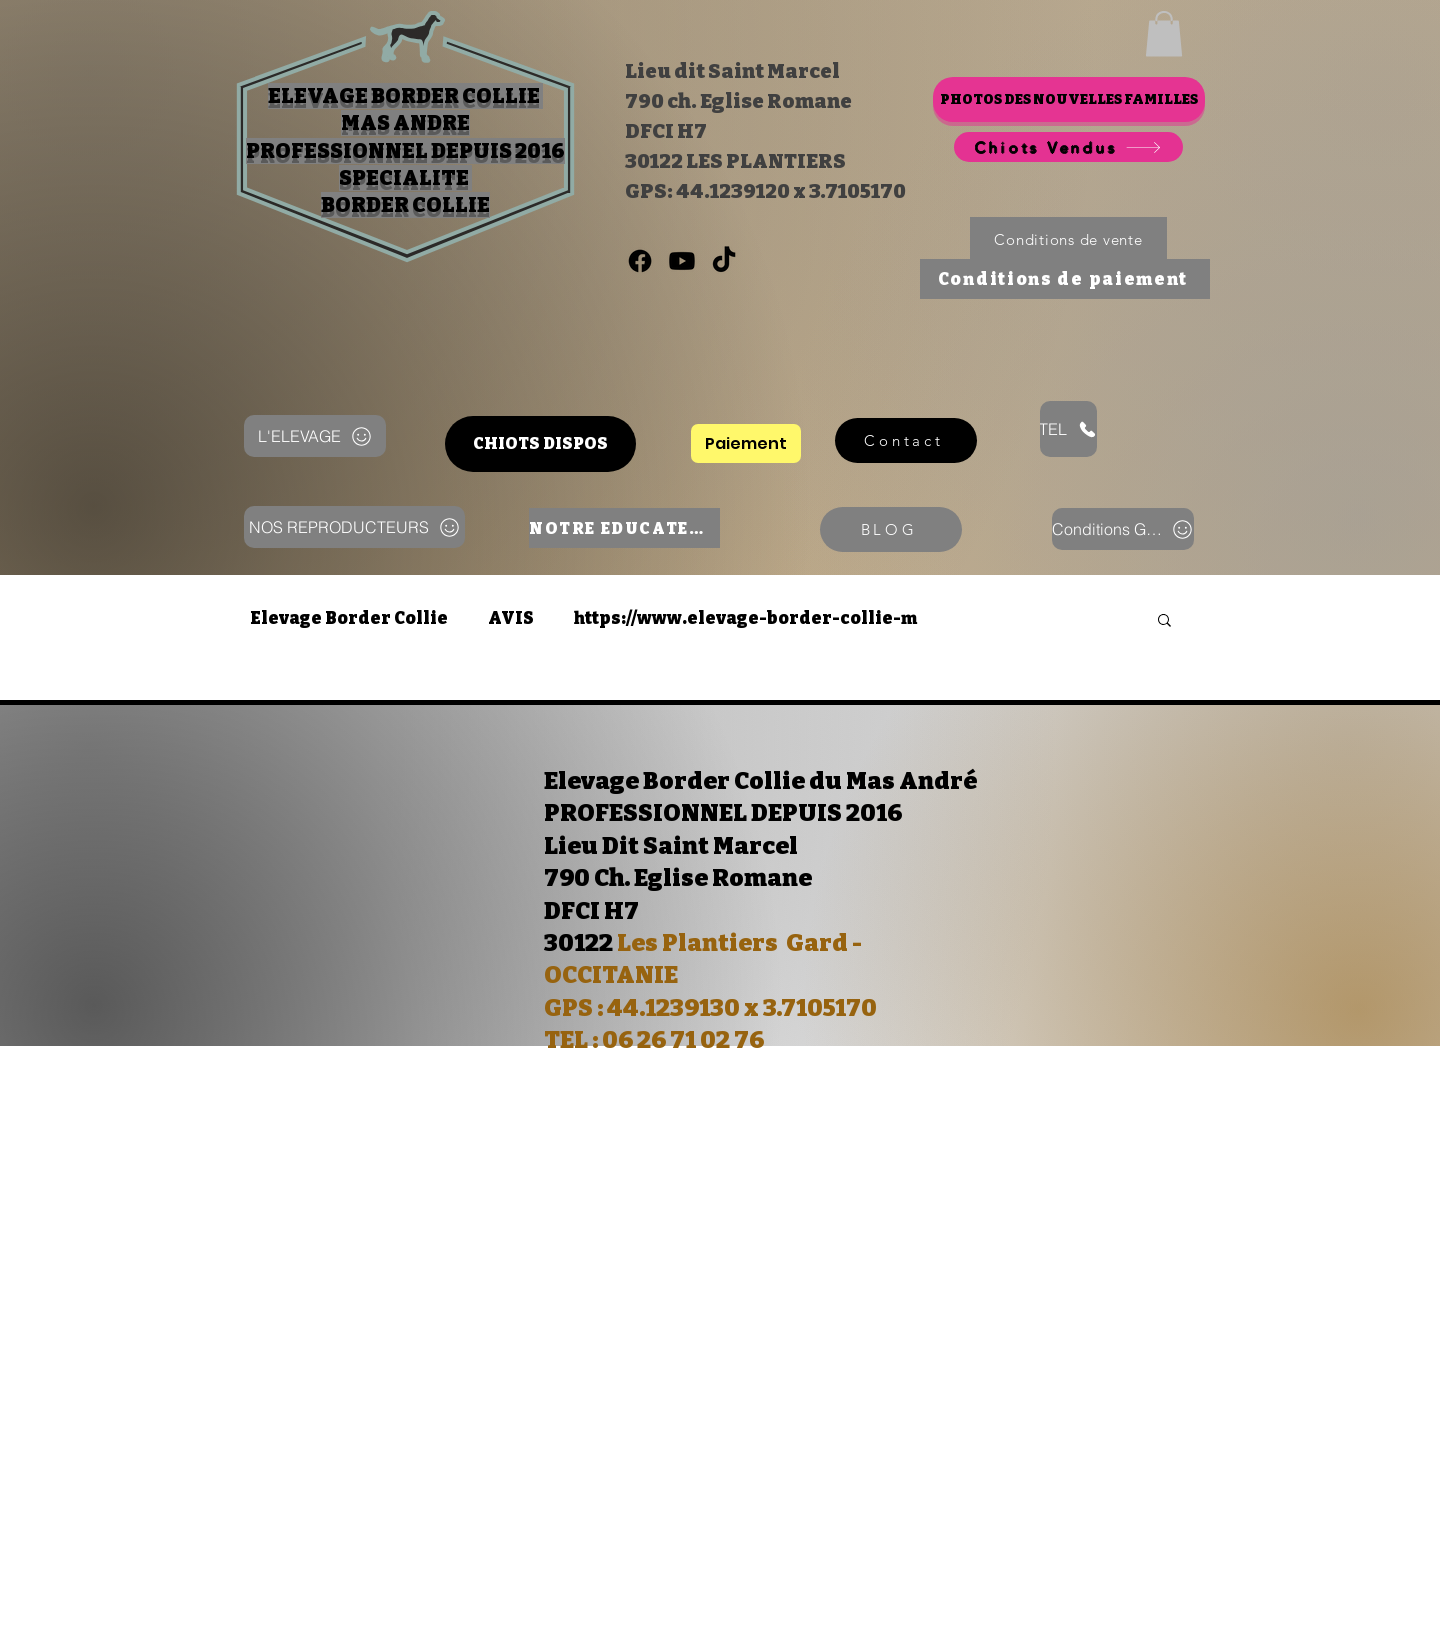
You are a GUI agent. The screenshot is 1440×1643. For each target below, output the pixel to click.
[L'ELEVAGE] (315, 436)
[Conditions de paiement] (1065, 279)
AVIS (511, 618)
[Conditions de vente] (1068, 239)
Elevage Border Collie (349, 618)
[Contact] (906, 440)
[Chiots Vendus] (1068, 147)
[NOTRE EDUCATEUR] (624, 528)
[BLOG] (891, 529)
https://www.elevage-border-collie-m (745, 618)
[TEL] (1068, 429)
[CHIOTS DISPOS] (540, 444)
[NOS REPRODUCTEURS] (354, 527)
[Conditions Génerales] (1123, 529)
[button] (1164, 33)
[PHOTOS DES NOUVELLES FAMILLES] (1069, 99)
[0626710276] (640, 261)
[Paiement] (746, 443)
